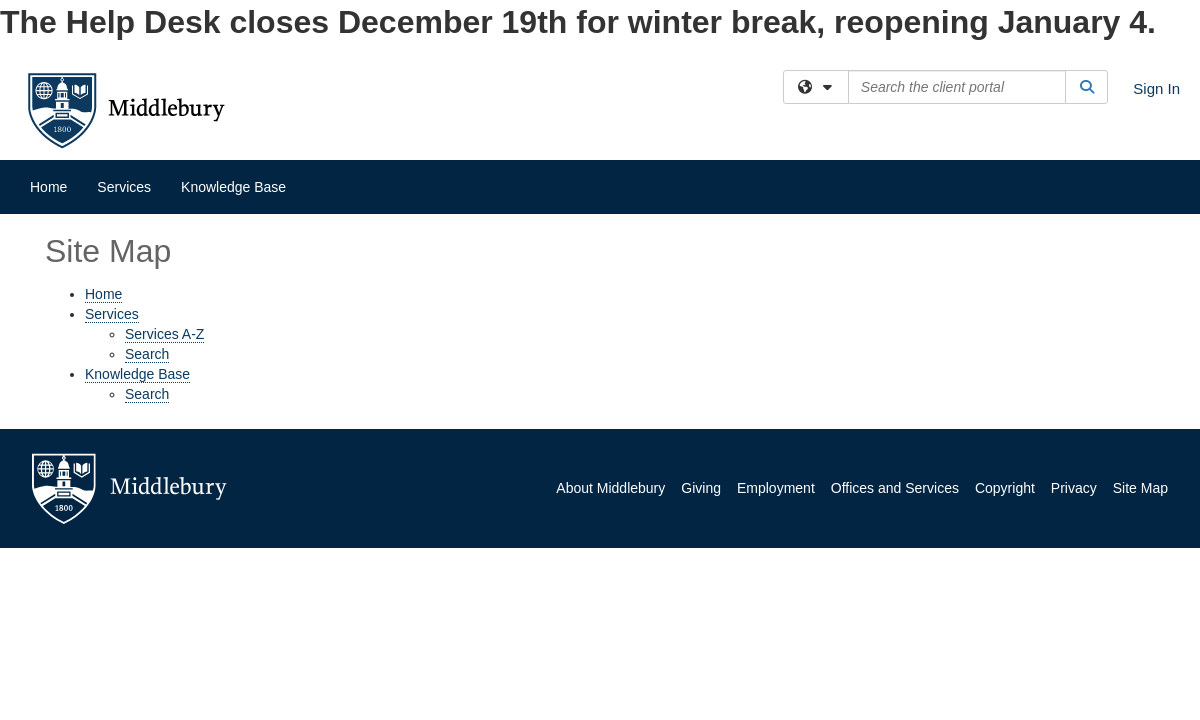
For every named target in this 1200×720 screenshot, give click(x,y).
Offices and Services (895, 488)
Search (147, 354)
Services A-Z (164, 334)
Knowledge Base (233, 187)
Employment (776, 488)
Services (124, 187)
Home (48, 187)
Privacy (1074, 488)
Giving (701, 488)
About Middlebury (610, 488)
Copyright (1005, 488)
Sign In (1156, 88)
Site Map (1140, 488)
